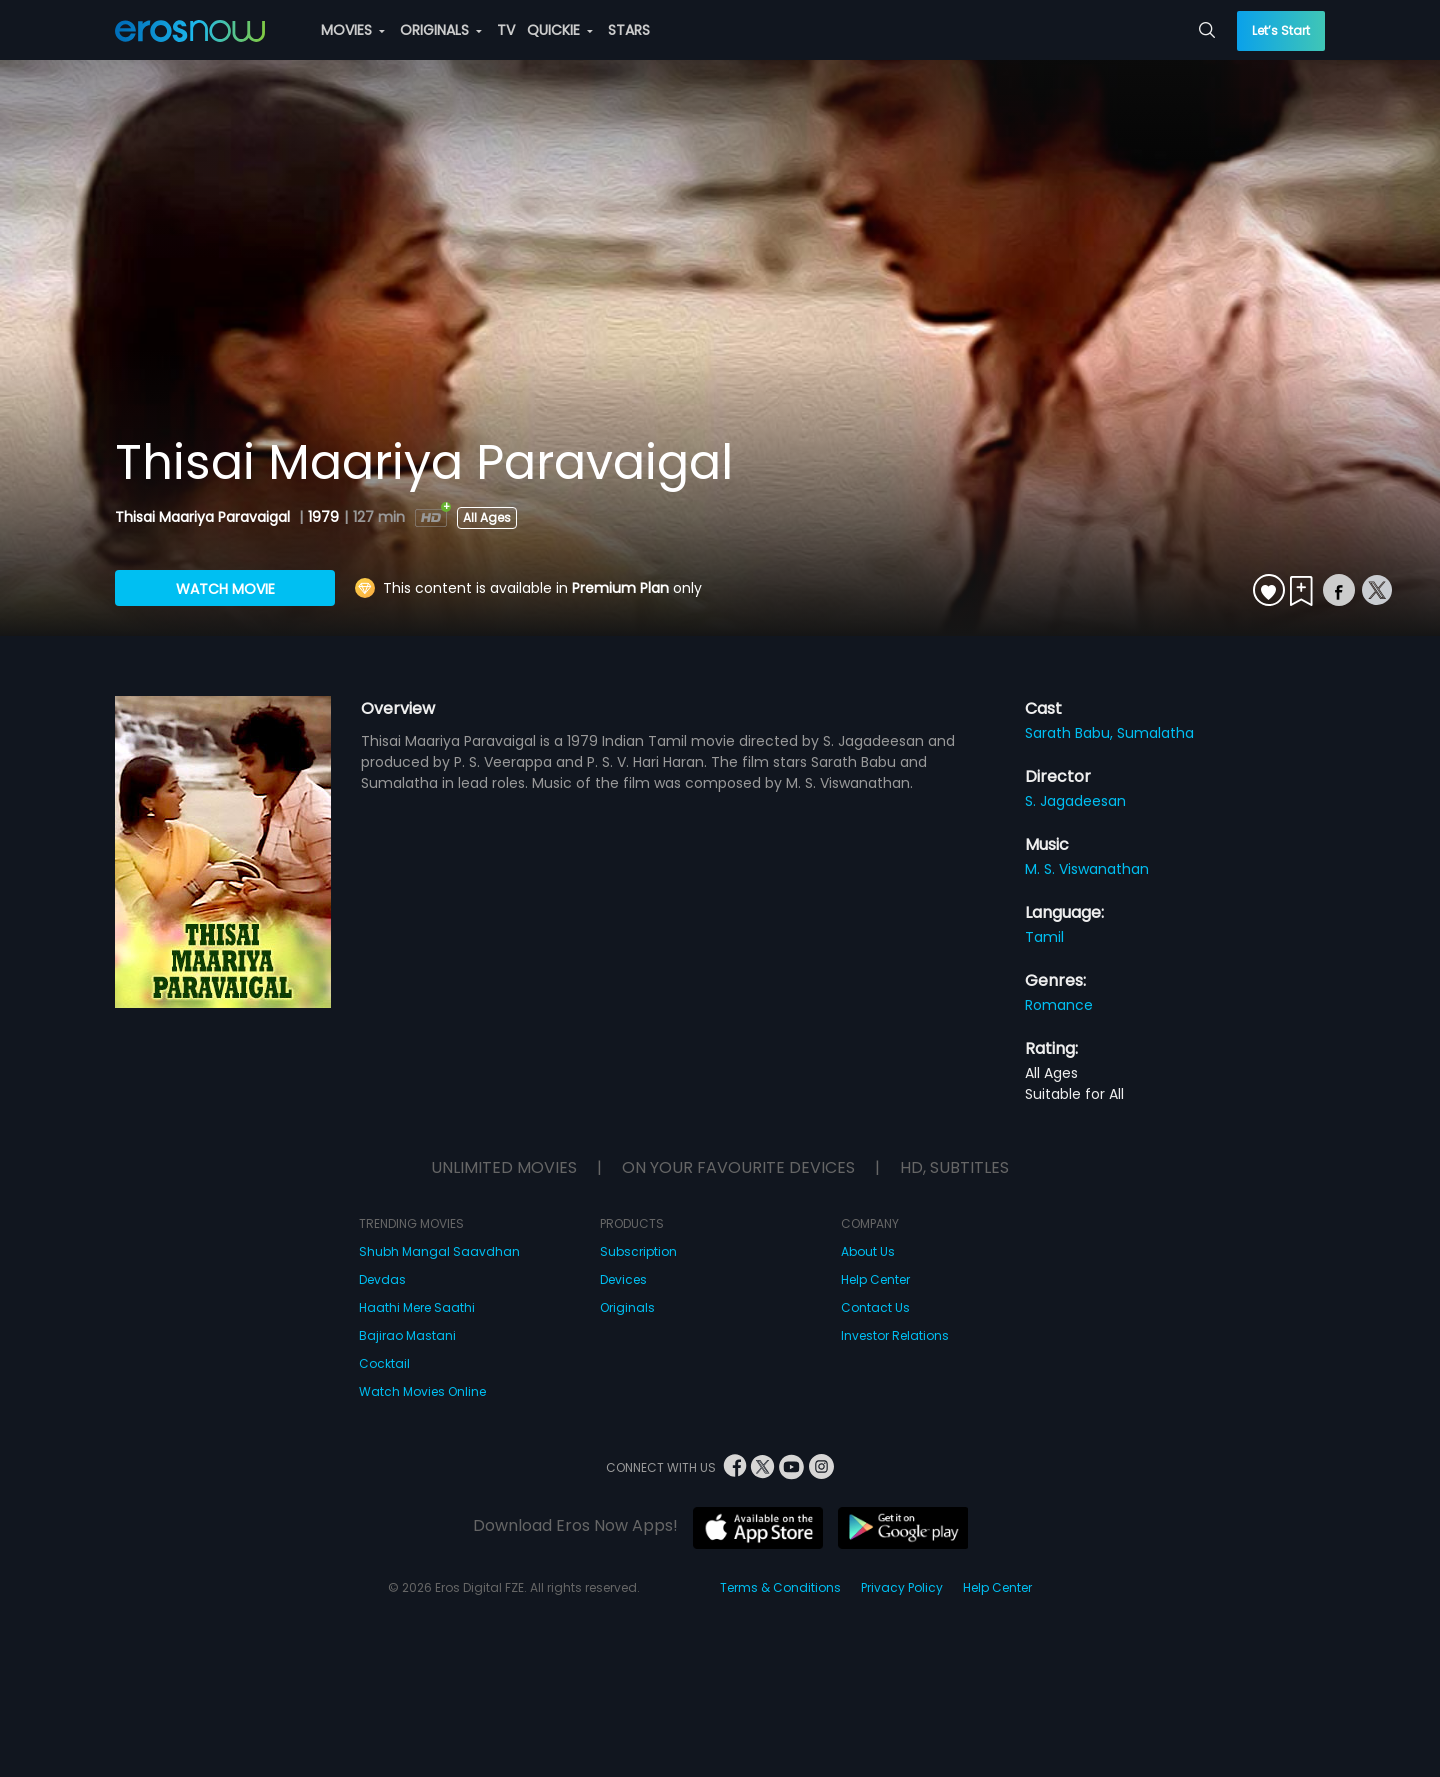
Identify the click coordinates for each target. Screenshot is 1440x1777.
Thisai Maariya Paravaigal (204, 517)
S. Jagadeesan (1075, 801)
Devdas (382, 1279)
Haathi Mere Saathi (417, 1307)
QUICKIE (560, 30)
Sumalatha (1155, 733)
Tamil (1044, 937)
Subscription (638, 1251)
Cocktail (384, 1363)
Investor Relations (895, 1335)
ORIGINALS (441, 30)
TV (506, 30)
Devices (623, 1279)
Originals (627, 1307)
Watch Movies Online (422, 1391)
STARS (629, 30)
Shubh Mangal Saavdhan (439, 1251)
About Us (868, 1251)
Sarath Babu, (1071, 733)
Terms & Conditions (780, 1587)
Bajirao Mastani (407, 1335)
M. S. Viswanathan (1087, 869)
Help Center (875, 1279)
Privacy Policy (902, 1587)
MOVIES (353, 30)
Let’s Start (1281, 30)
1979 (323, 517)
